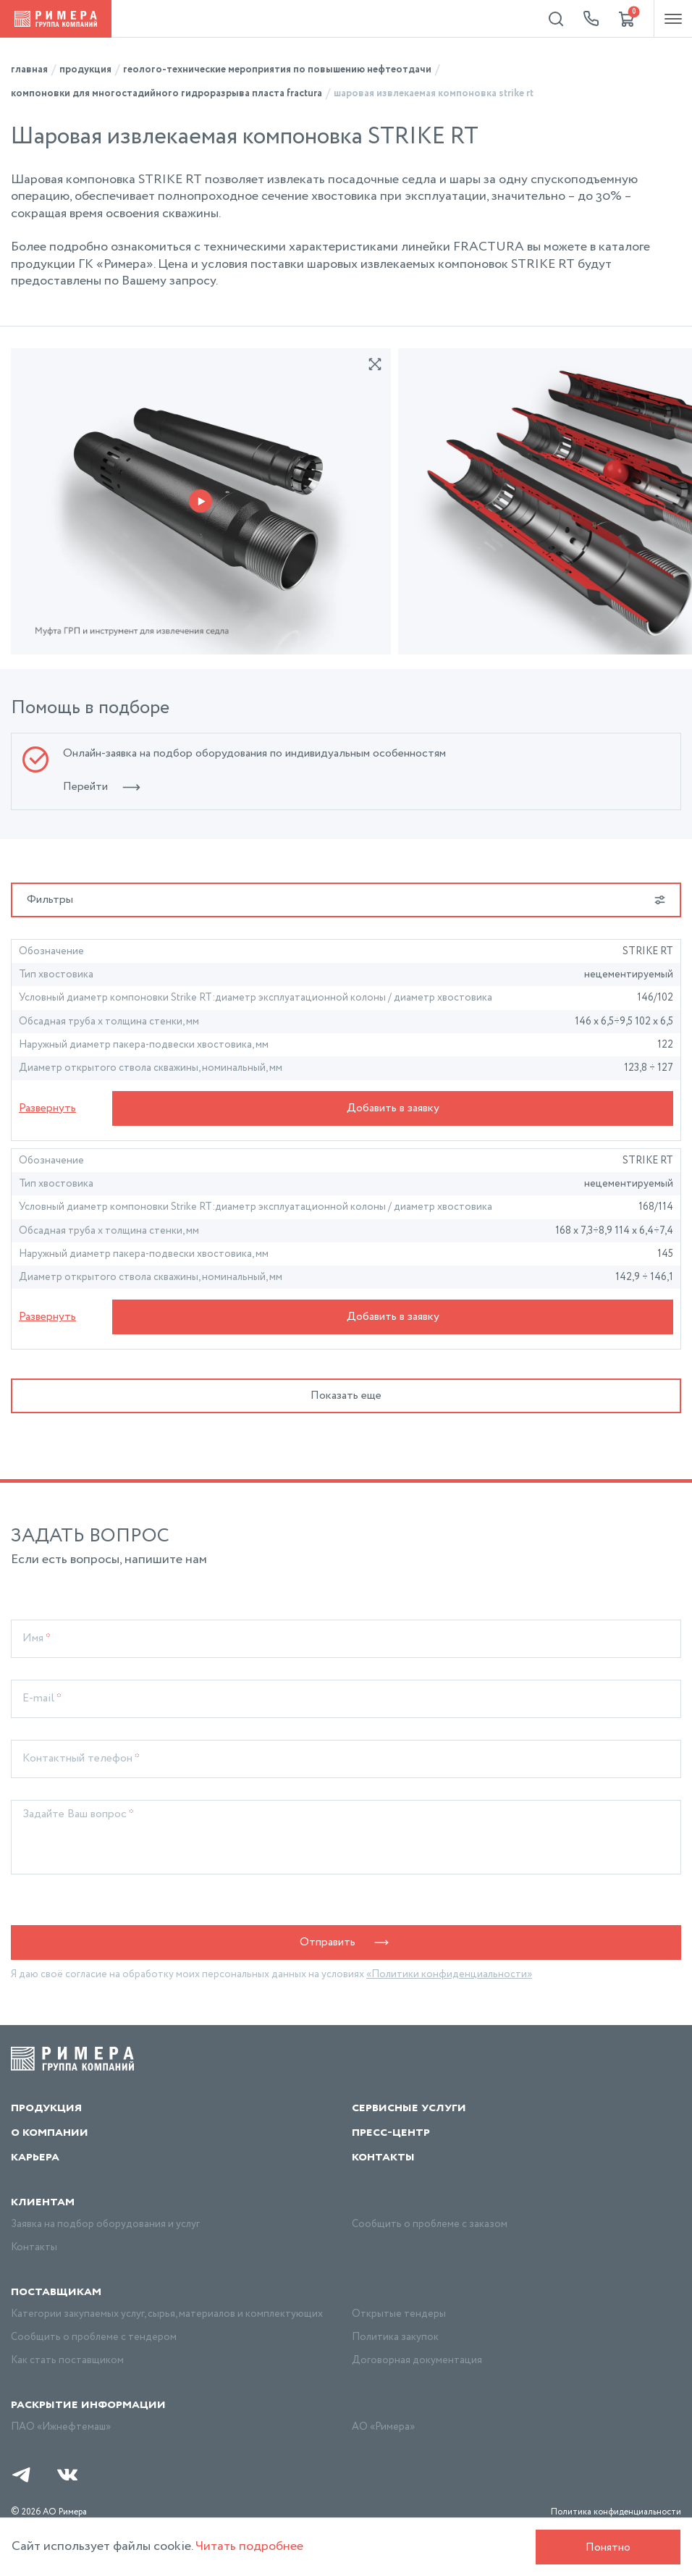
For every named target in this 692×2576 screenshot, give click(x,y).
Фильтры (346, 899)
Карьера (35, 2156)
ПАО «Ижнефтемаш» (61, 2427)
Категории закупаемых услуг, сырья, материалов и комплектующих (167, 2314)
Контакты (383, 2156)
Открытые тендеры (399, 2314)
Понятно (608, 2547)
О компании (49, 2132)
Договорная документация (417, 2360)
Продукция (46, 2107)
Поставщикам (56, 2291)
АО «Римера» (383, 2427)
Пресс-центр (391, 2132)
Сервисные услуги (409, 2107)
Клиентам (43, 2201)
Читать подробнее (249, 2546)
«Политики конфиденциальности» (449, 1974)
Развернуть (47, 1108)
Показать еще (346, 1395)
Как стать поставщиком (67, 2360)
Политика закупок (395, 2337)
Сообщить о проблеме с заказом (429, 2224)
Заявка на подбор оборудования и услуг (105, 2224)
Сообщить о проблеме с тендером (94, 2337)
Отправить (346, 1942)
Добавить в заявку (393, 1108)
